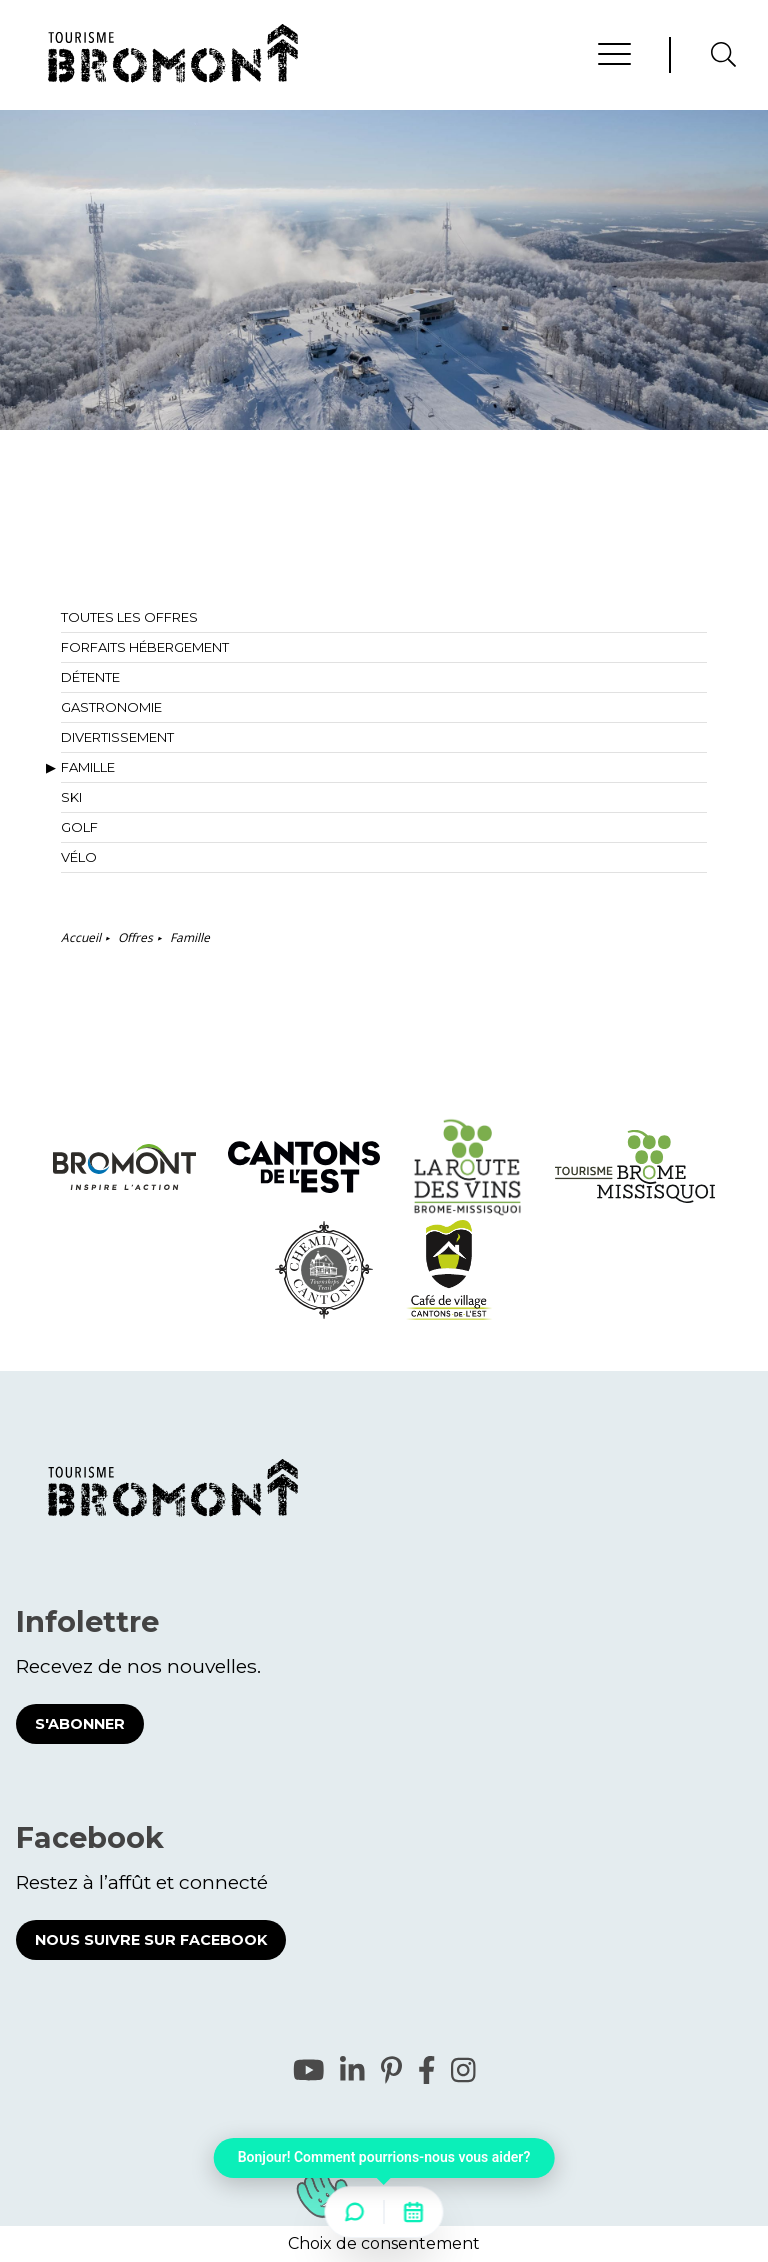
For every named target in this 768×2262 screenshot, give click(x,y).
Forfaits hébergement (145, 647)
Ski (71, 797)
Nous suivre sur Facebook (151, 1940)
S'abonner (80, 1724)
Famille (88, 767)
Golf (79, 827)
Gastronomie (111, 707)
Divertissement (117, 737)
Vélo (79, 857)
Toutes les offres (129, 617)
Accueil (81, 937)
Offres (135, 937)
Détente (90, 677)
